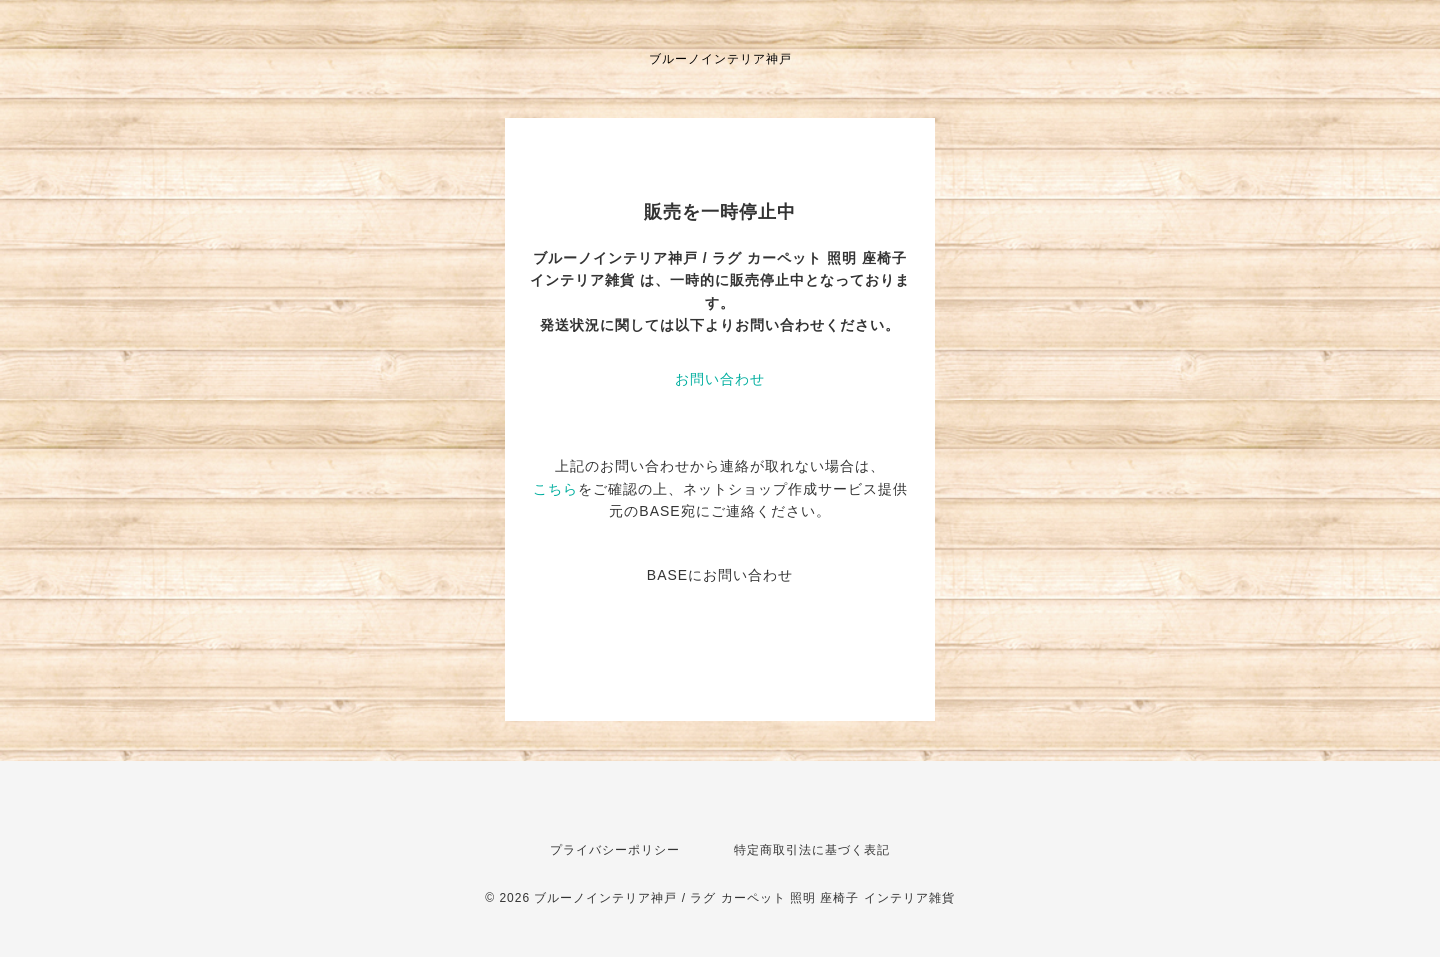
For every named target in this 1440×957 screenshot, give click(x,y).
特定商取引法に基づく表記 (812, 850)
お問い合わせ (720, 379)
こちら (555, 489)
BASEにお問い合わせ (720, 575)
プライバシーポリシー (615, 850)
